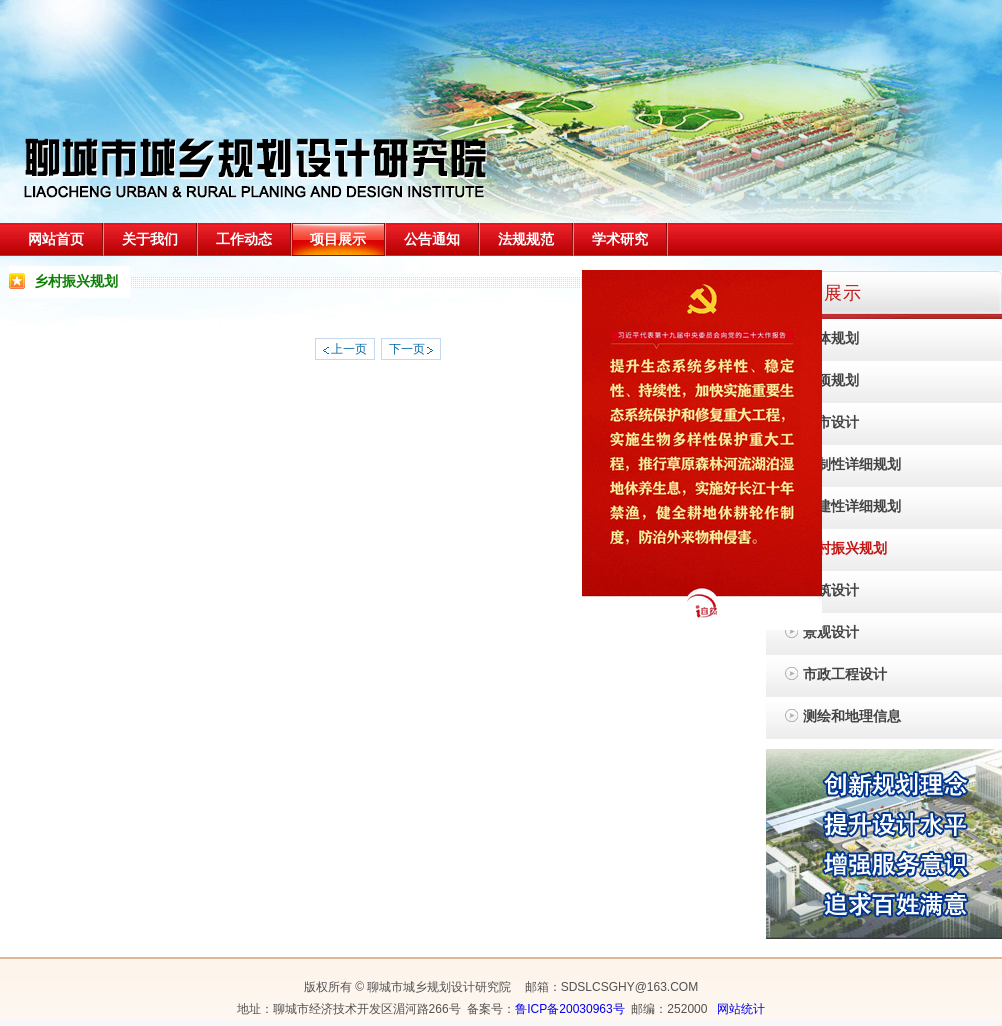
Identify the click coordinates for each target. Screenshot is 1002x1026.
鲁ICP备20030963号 (569, 1009)
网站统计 (741, 1009)
